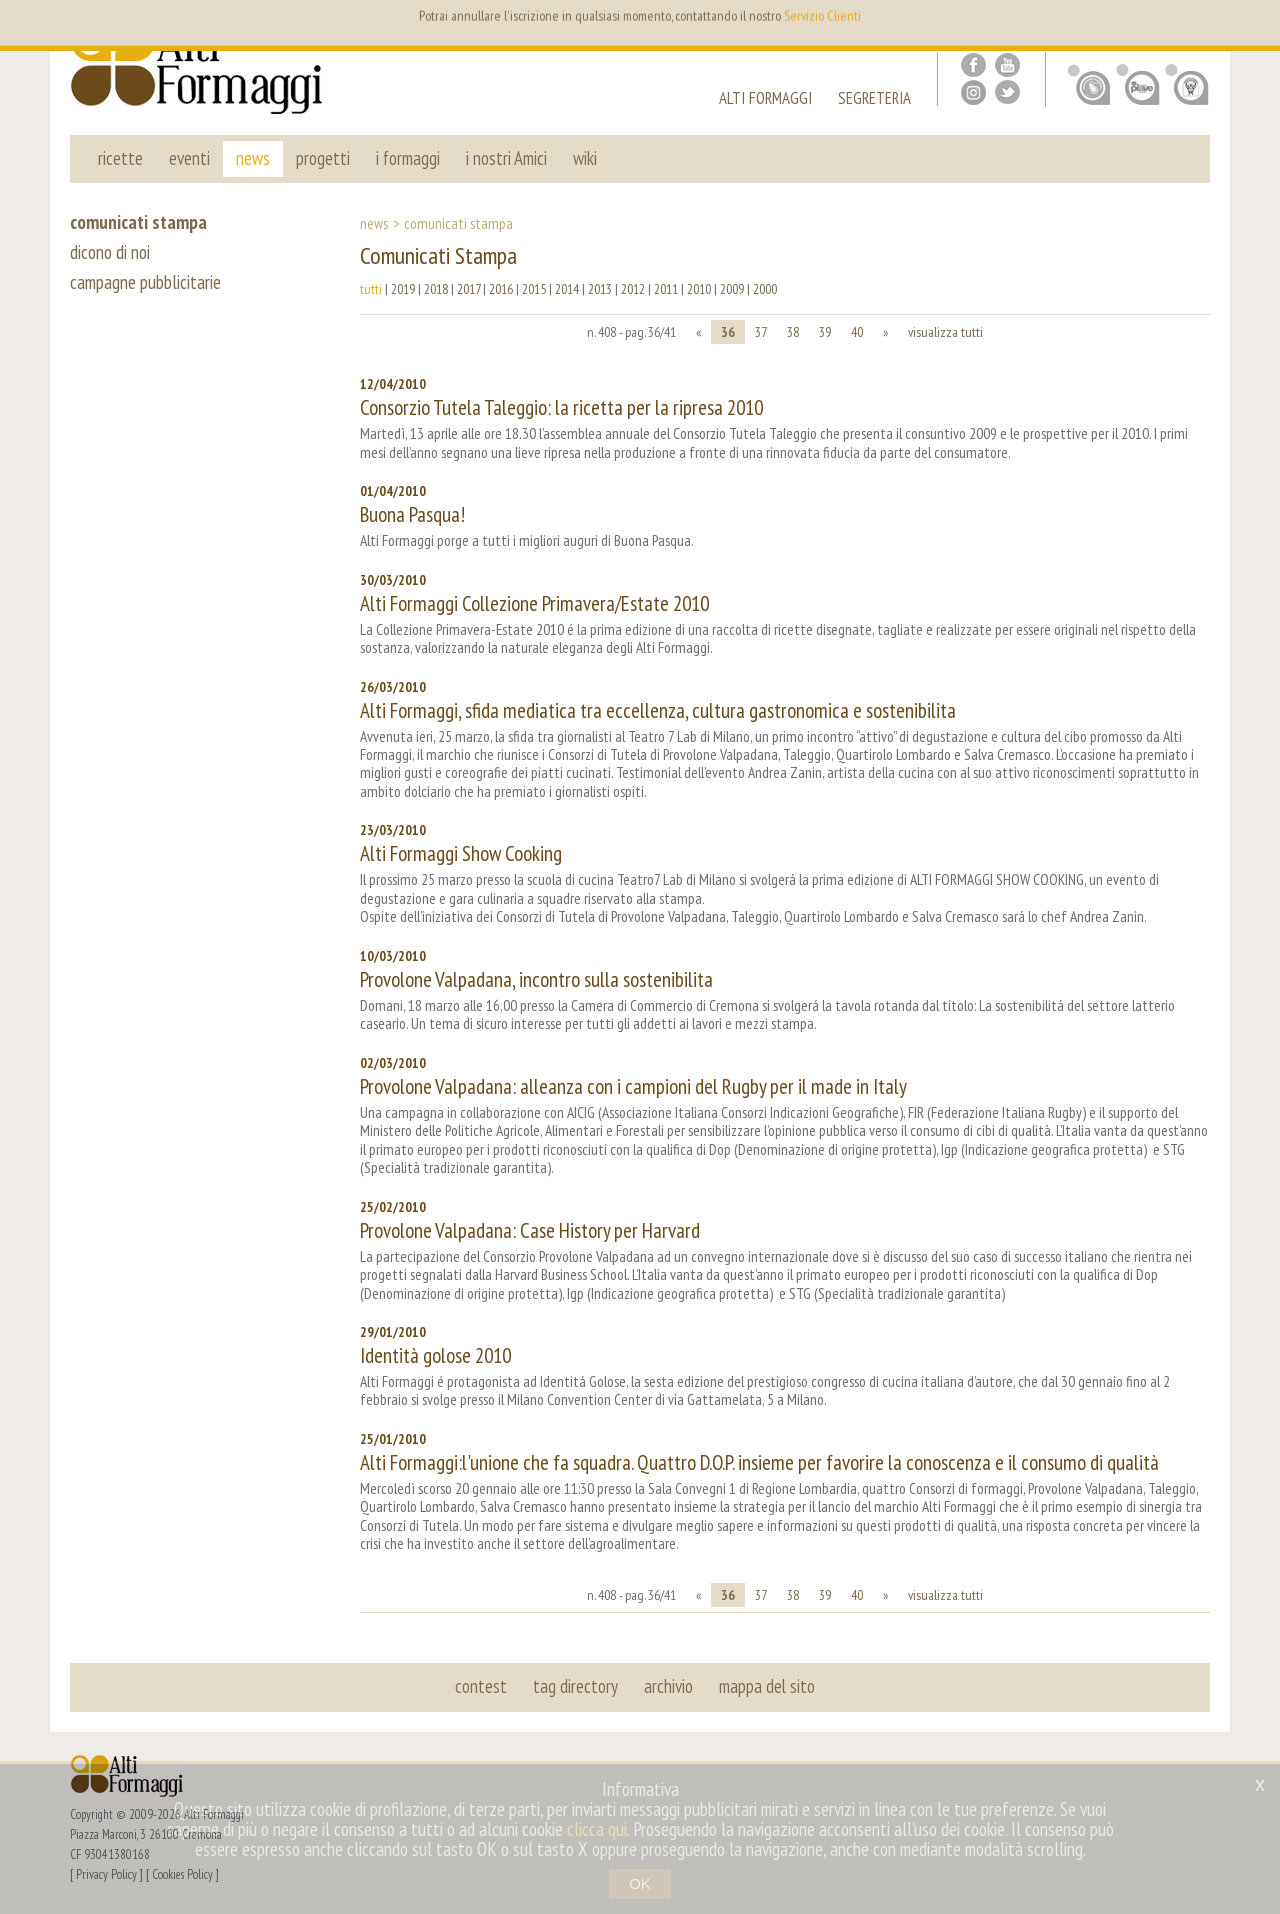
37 (761, 332)
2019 (403, 289)
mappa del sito (767, 1686)
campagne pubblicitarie (145, 282)
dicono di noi (110, 252)
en (1168, 30)
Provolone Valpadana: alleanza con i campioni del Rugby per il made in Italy (633, 1086)
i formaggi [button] (408, 158)
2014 (567, 289)
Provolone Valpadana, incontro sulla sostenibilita (536, 979)
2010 (699, 289)
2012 (633, 289)
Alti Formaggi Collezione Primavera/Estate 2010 (534, 603)
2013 (600, 289)
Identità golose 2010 (435, 1355)
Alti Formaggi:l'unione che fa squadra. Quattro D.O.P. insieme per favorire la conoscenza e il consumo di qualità (759, 1462)
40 (857, 332)
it (1198, 30)
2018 (436, 289)
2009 (732, 289)
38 (793, 332)
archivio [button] (668, 1686)
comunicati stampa (138, 222)
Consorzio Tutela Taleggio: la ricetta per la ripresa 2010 (561, 407)
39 (825, 332)
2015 (534, 289)
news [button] (253, 158)
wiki (585, 158)
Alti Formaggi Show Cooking (461, 853)
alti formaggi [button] (765, 100)
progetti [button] (323, 158)
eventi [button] (189, 158)
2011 (666, 289)
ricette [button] (120, 158)
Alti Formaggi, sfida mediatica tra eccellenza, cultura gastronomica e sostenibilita (658, 710)
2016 (501, 289)
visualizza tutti (945, 332)
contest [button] (481, 1686)
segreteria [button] (874, 100)
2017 (468, 289)
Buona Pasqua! (412, 514)
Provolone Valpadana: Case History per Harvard (530, 1230)
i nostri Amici (506, 158)
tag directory (575, 1686)
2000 (765, 289)
